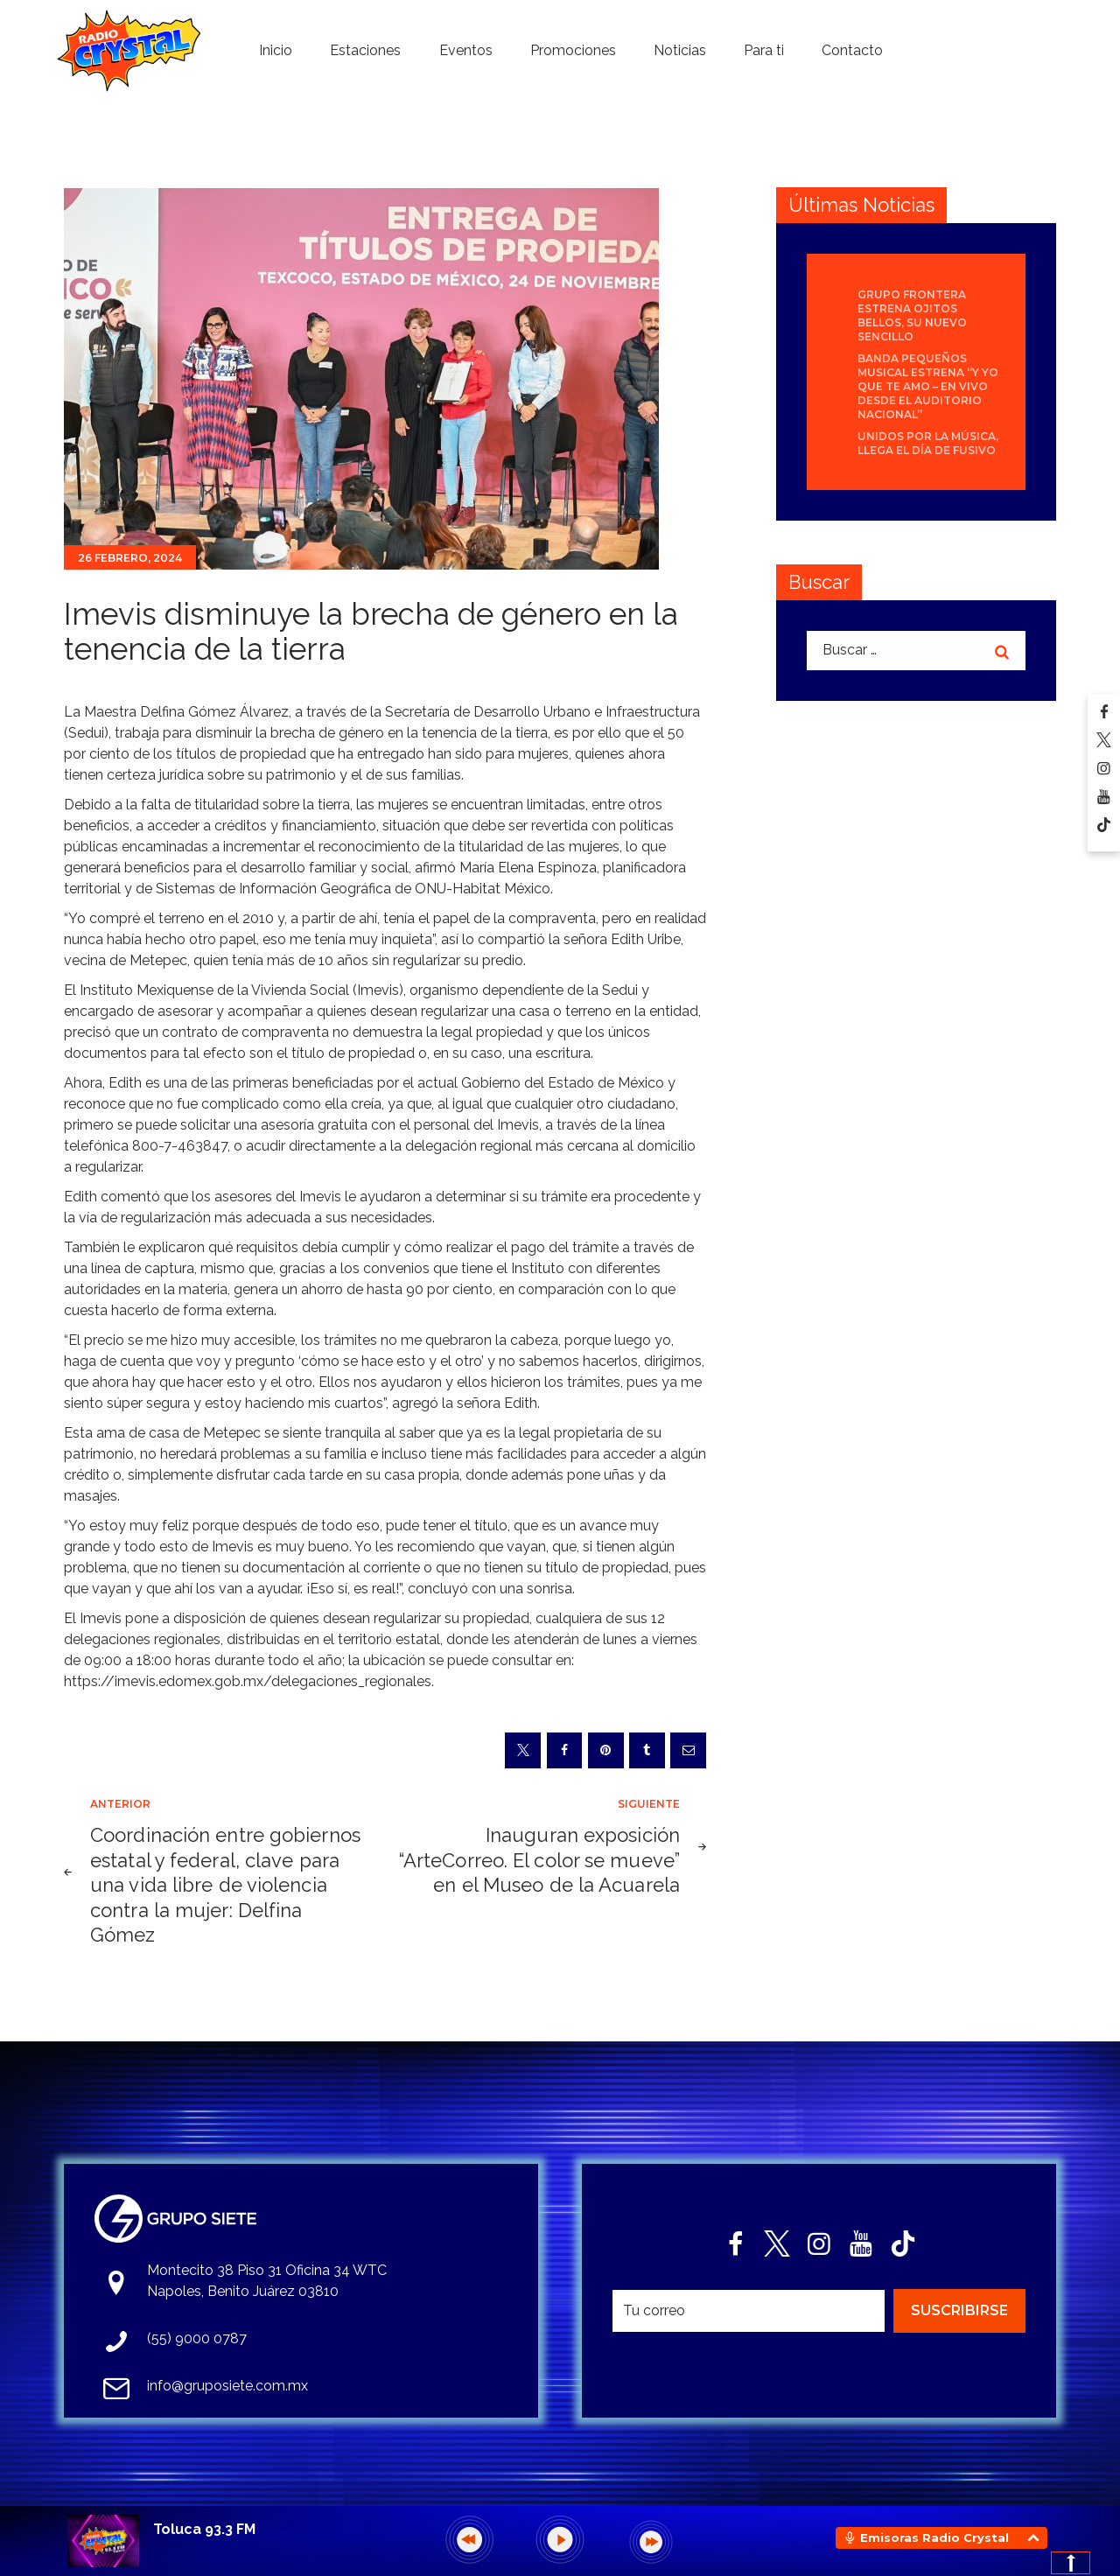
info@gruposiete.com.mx (227, 2385)
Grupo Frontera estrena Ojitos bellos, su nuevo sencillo (912, 315)
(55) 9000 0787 (197, 2338)
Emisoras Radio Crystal (934, 2537)
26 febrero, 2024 (130, 557)
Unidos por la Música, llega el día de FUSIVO (928, 443)
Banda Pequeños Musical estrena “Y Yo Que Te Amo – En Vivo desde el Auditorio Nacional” (928, 386)
